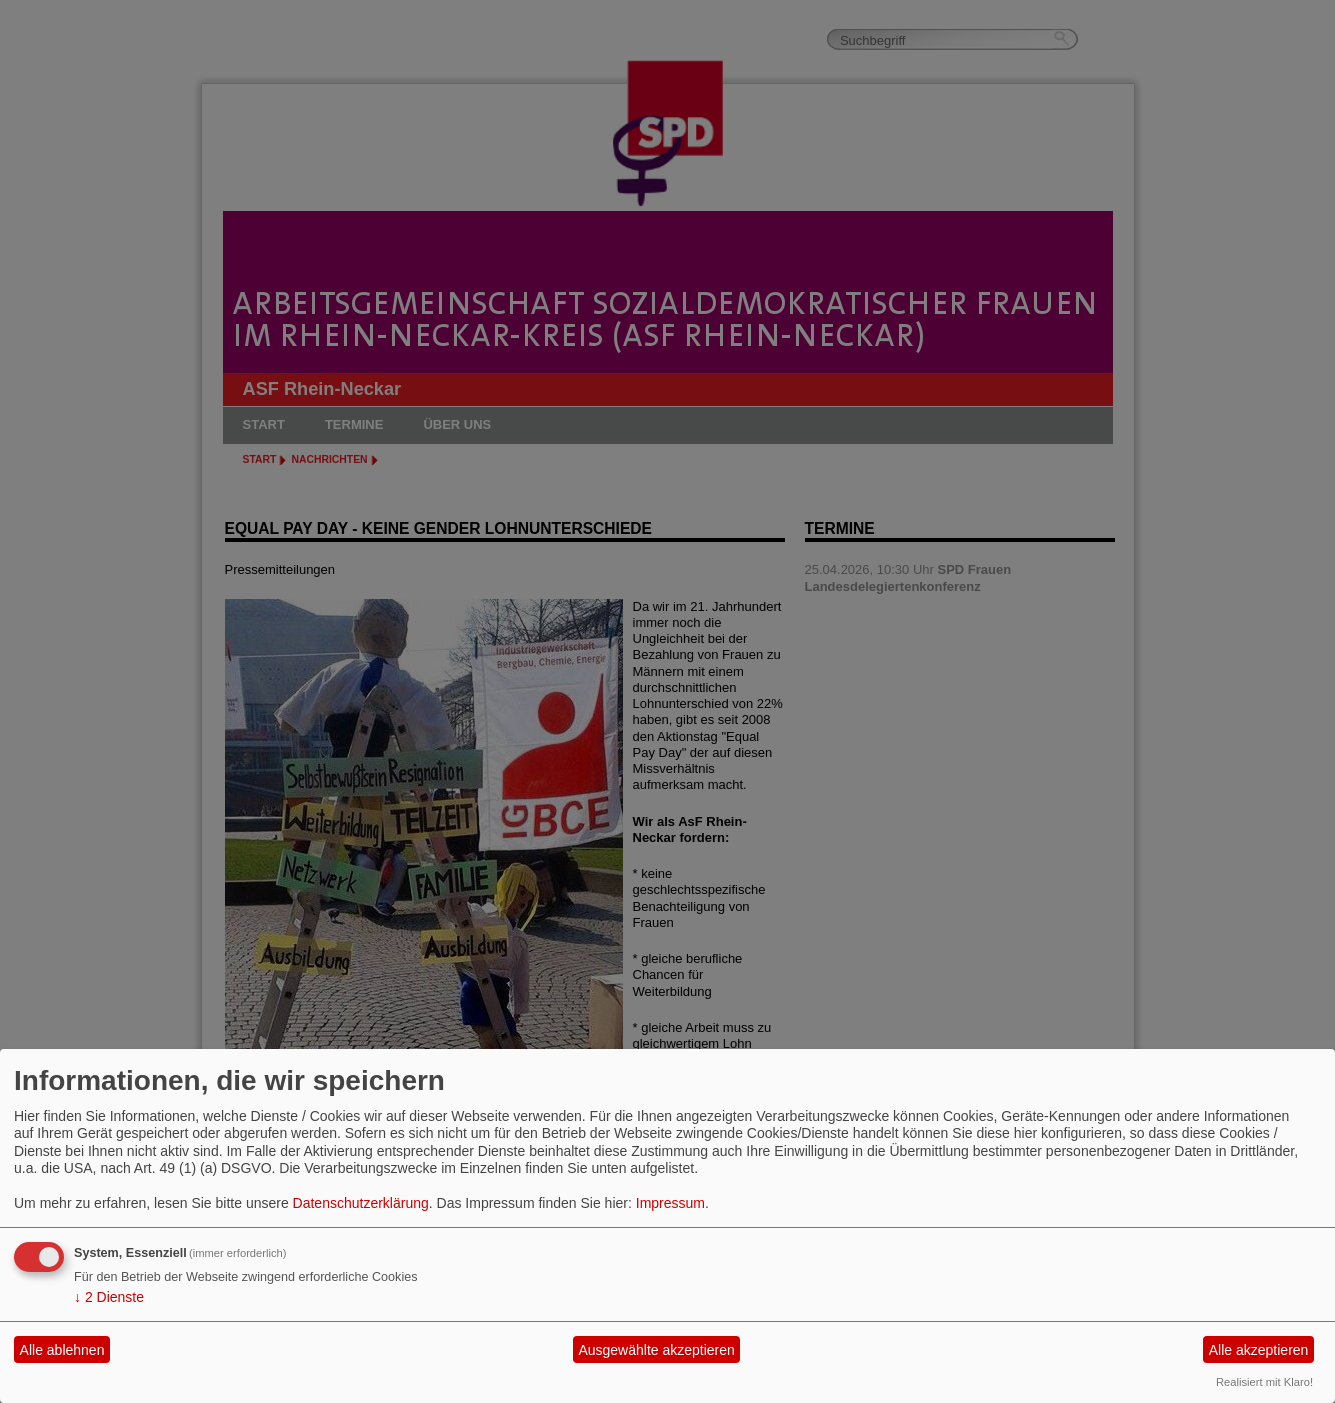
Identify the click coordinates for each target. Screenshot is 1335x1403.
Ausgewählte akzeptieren (656, 1350)
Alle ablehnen (62, 1350)
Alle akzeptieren (1259, 1350)
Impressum (670, 1203)
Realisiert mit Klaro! (1264, 1382)
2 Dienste (109, 1297)
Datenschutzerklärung (361, 1203)
